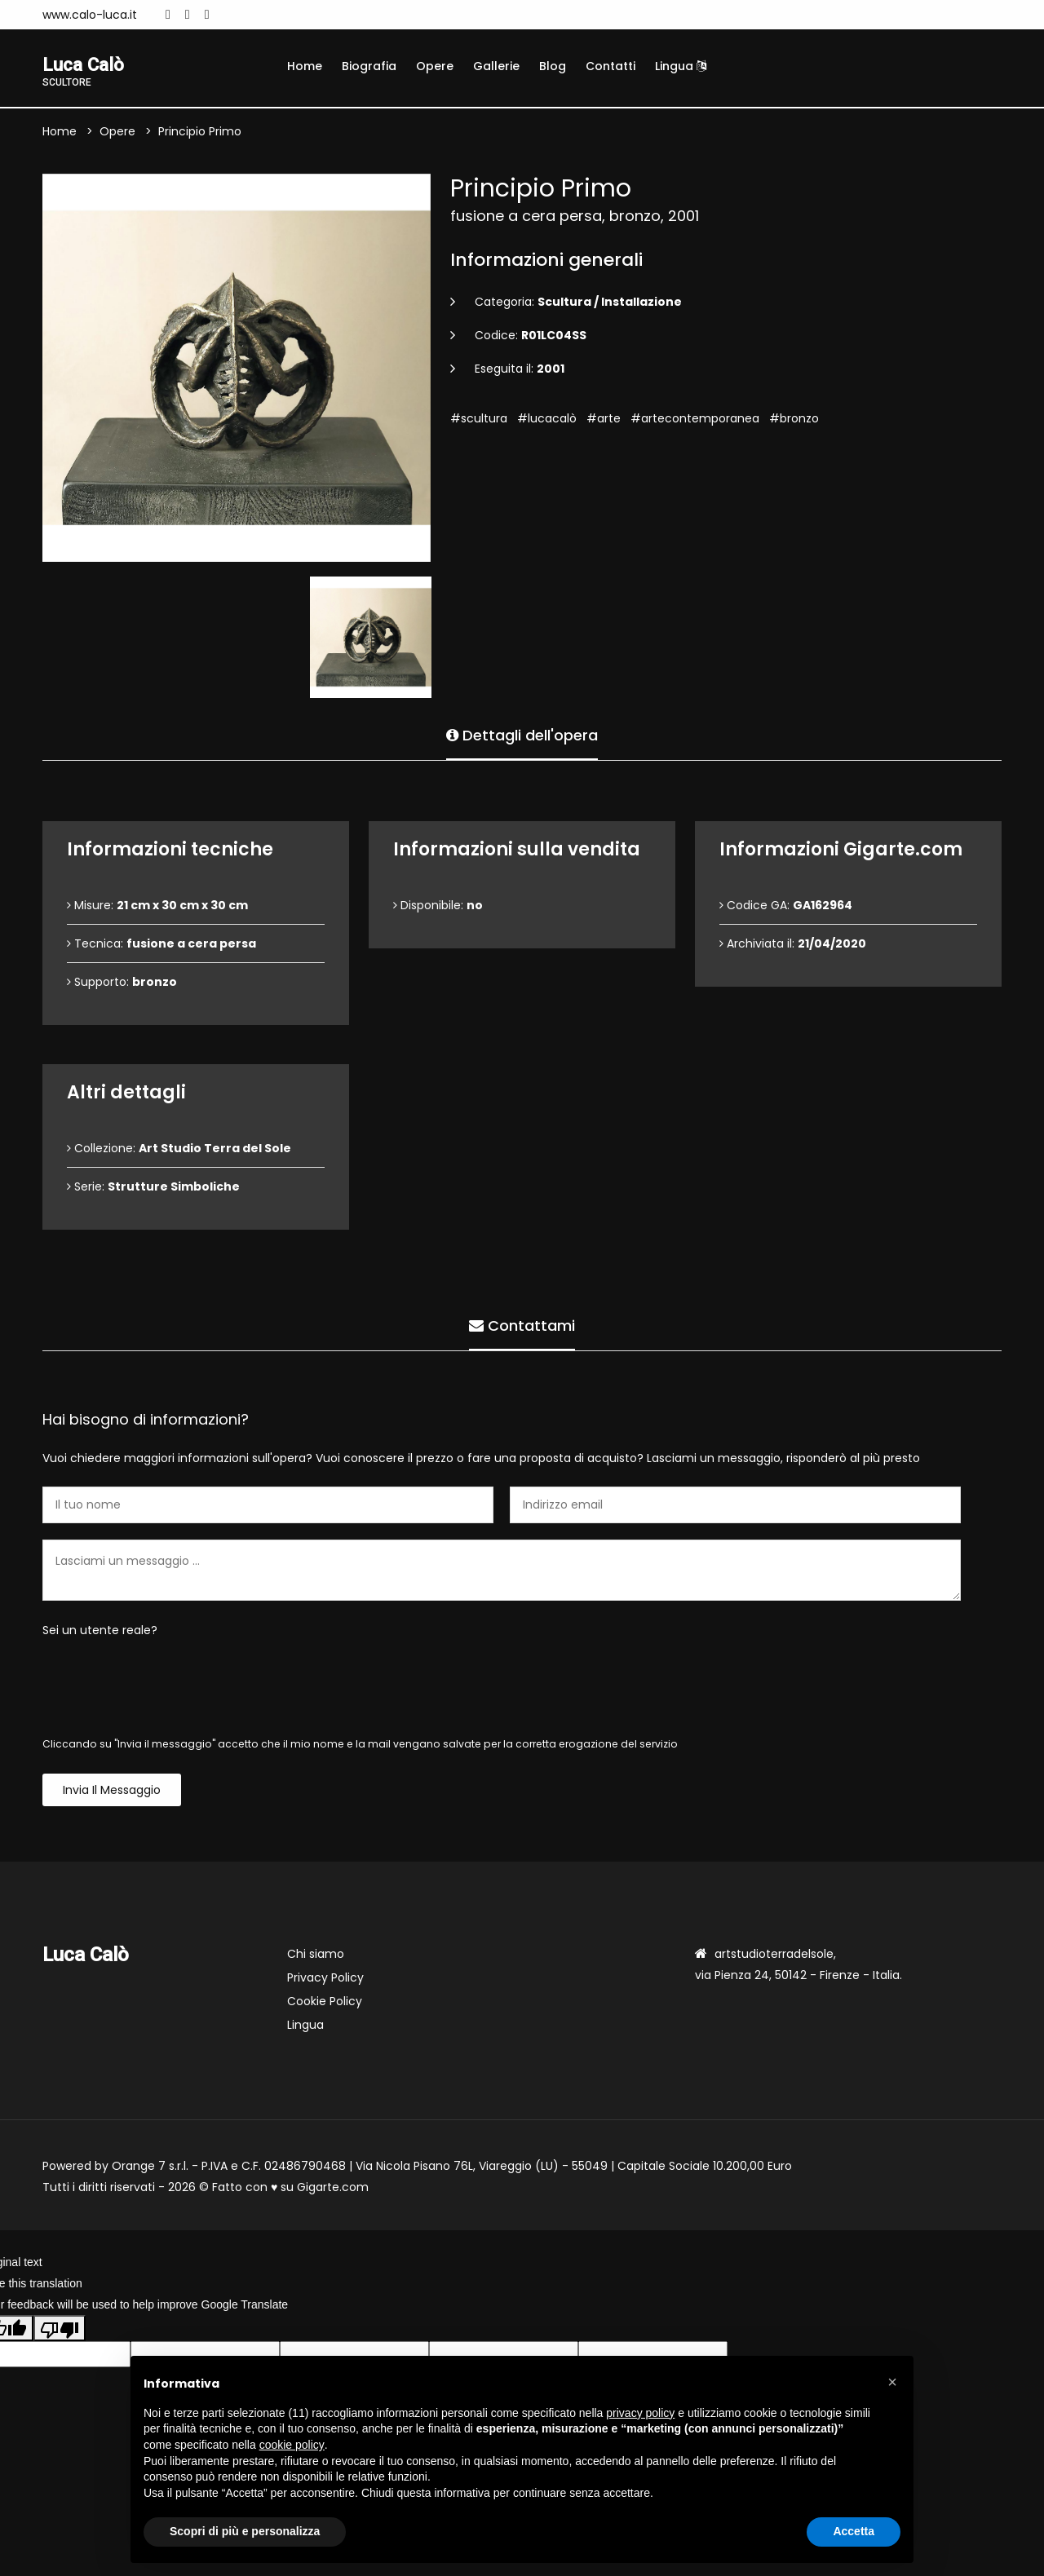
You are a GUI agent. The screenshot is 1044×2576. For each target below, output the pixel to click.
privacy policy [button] (640, 2412)
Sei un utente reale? (99, 1632)
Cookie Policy (324, 2003)
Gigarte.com (333, 2189)
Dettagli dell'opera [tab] (522, 734)
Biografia (369, 66)
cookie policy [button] (292, 2444)
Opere (434, 66)
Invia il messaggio (112, 1791)
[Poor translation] (59, 2330)
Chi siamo (315, 1955)
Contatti (610, 66)
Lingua (680, 66)
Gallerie (496, 66)
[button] (892, 2382)
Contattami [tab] (522, 1325)
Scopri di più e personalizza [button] (245, 2531)
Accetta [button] (853, 2531)
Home (304, 66)
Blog (552, 66)
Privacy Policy (325, 1979)
